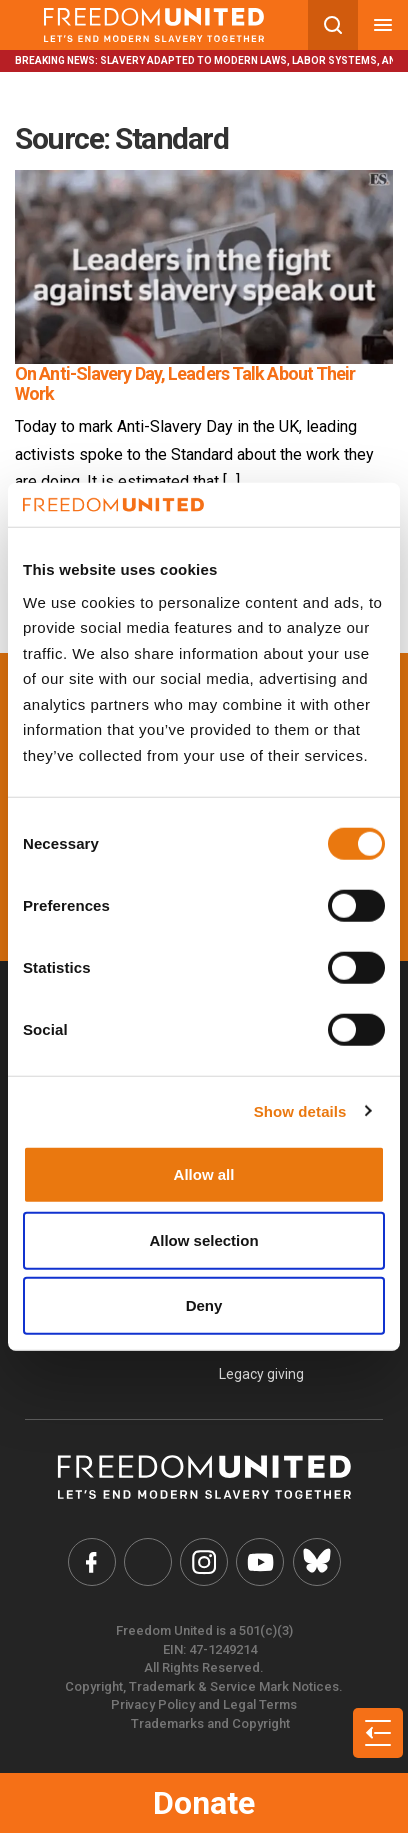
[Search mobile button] (333, 25)
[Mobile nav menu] (383, 25)
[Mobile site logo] (154, 25)
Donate (204, 1803)
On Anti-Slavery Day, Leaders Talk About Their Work (185, 383)
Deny (204, 1305)
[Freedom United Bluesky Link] (317, 1562)
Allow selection (203, 1239)
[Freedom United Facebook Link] (92, 1562)
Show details (300, 1110)
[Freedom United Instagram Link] (204, 1562)
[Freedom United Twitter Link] (148, 1562)
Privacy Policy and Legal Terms (204, 1704)
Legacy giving (261, 1374)
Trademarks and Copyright (210, 1723)
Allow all (204, 1174)
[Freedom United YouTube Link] (260, 1562)
